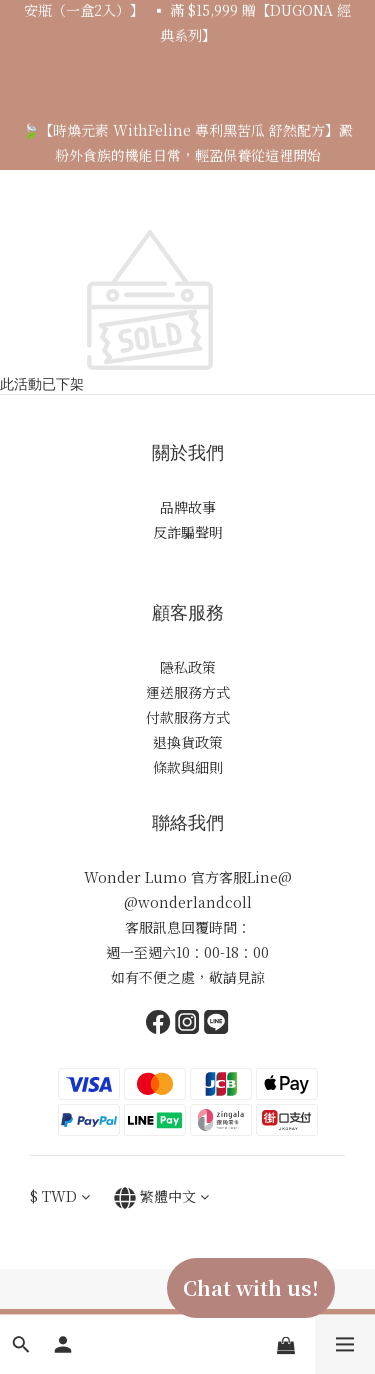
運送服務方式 (188, 692)
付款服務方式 (188, 717)
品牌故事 (188, 507)
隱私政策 (188, 667)
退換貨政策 (188, 742)
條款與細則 (188, 767)
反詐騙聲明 (188, 532)
